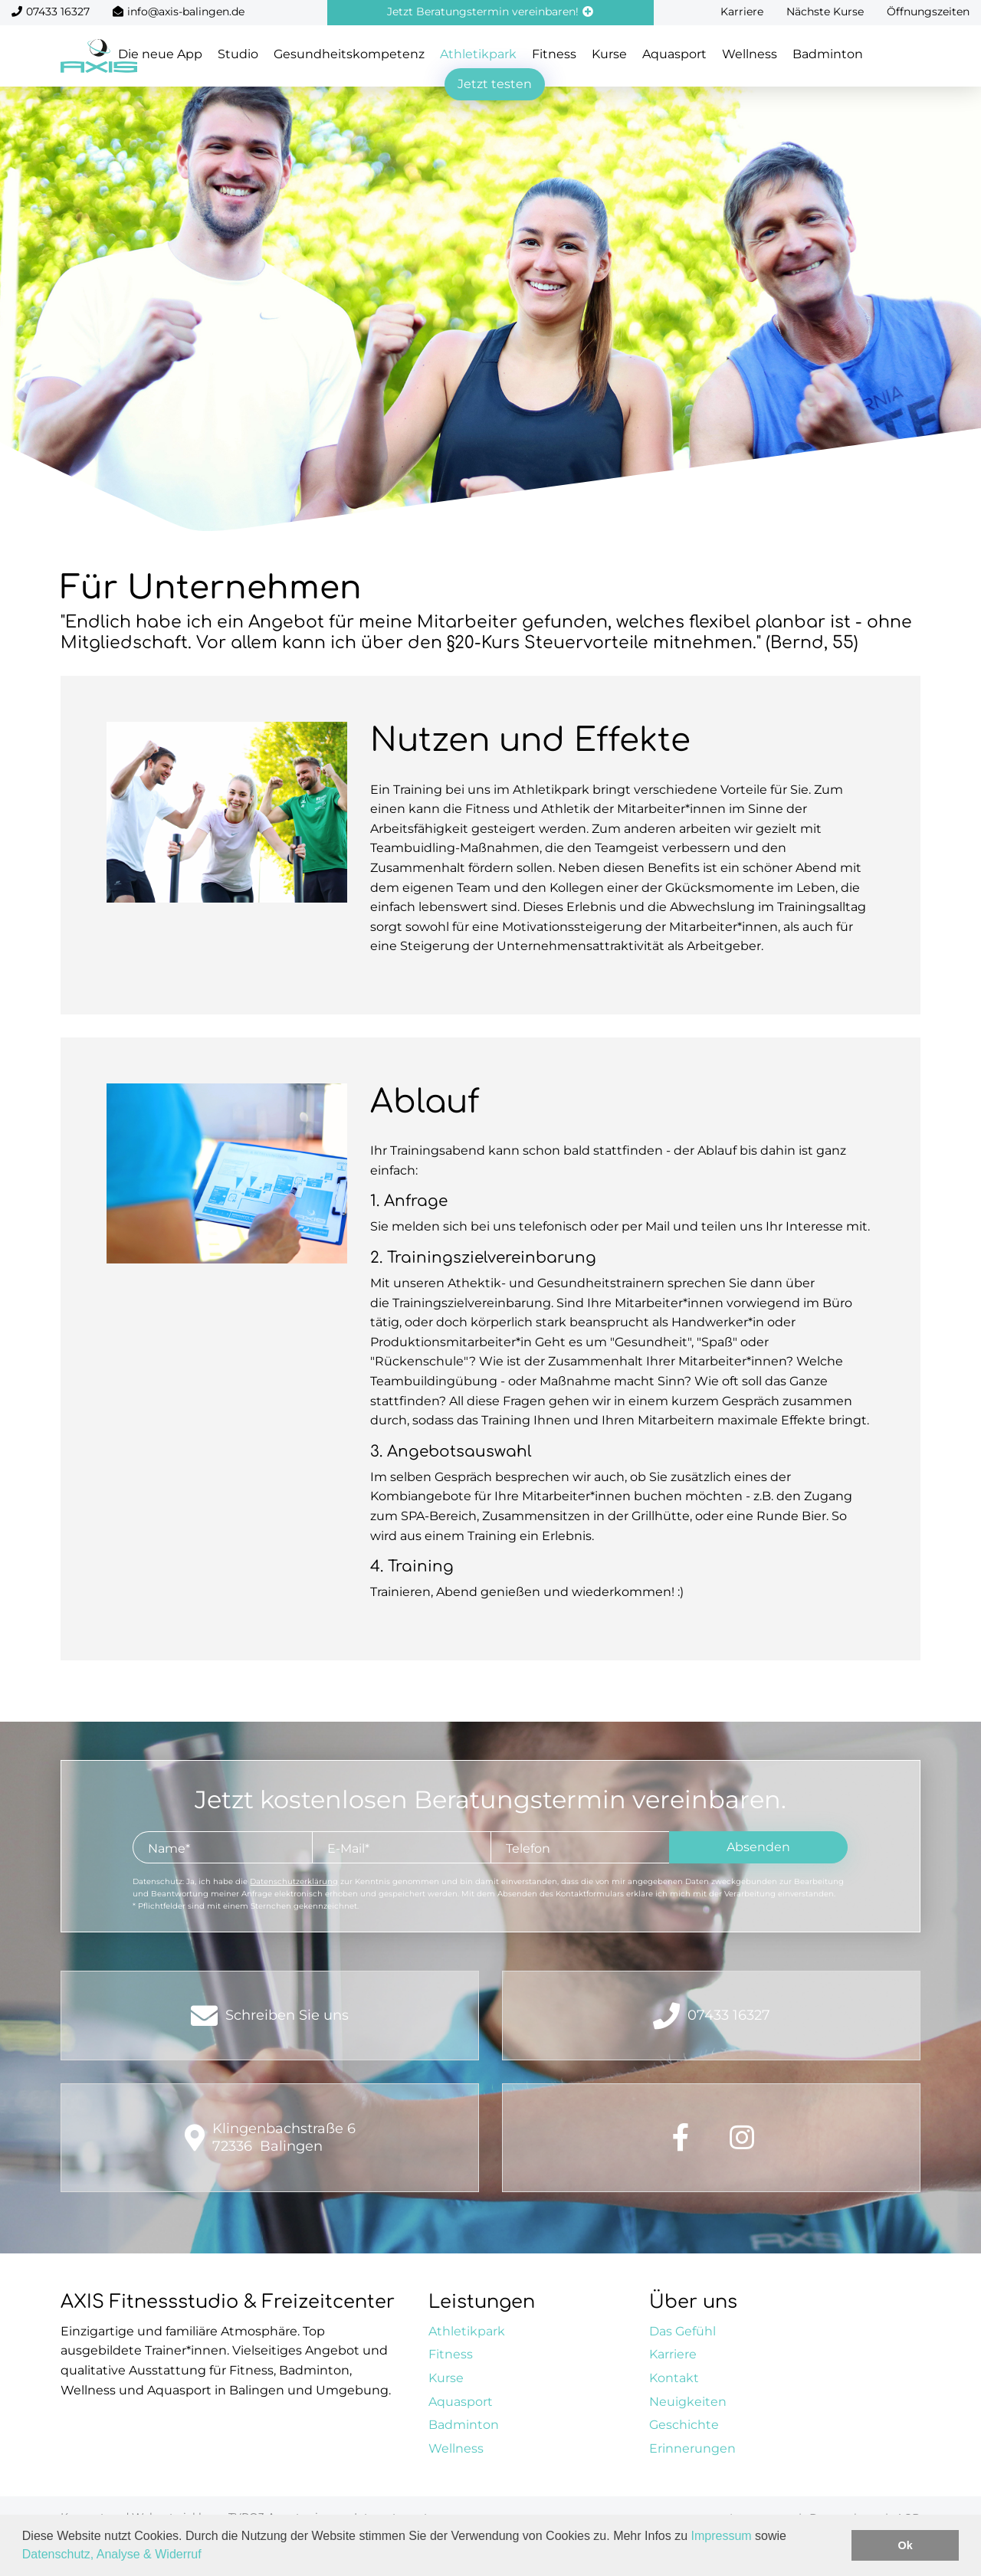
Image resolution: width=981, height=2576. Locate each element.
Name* (169, 1848)
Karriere (741, 11)
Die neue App (160, 54)
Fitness (554, 54)
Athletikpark (478, 54)
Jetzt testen (495, 84)
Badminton (827, 54)
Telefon (528, 1848)
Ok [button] (905, 2545)
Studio (238, 54)
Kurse (609, 54)
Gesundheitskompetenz (349, 54)
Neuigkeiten (688, 2401)
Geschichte (684, 2424)
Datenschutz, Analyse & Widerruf (112, 2554)
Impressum (721, 2535)
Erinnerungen (692, 2448)
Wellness (749, 54)
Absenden (758, 1847)
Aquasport (674, 54)
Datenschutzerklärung (294, 1881)
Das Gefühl (682, 2331)
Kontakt (674, 2378)
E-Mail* (348, 1848)
